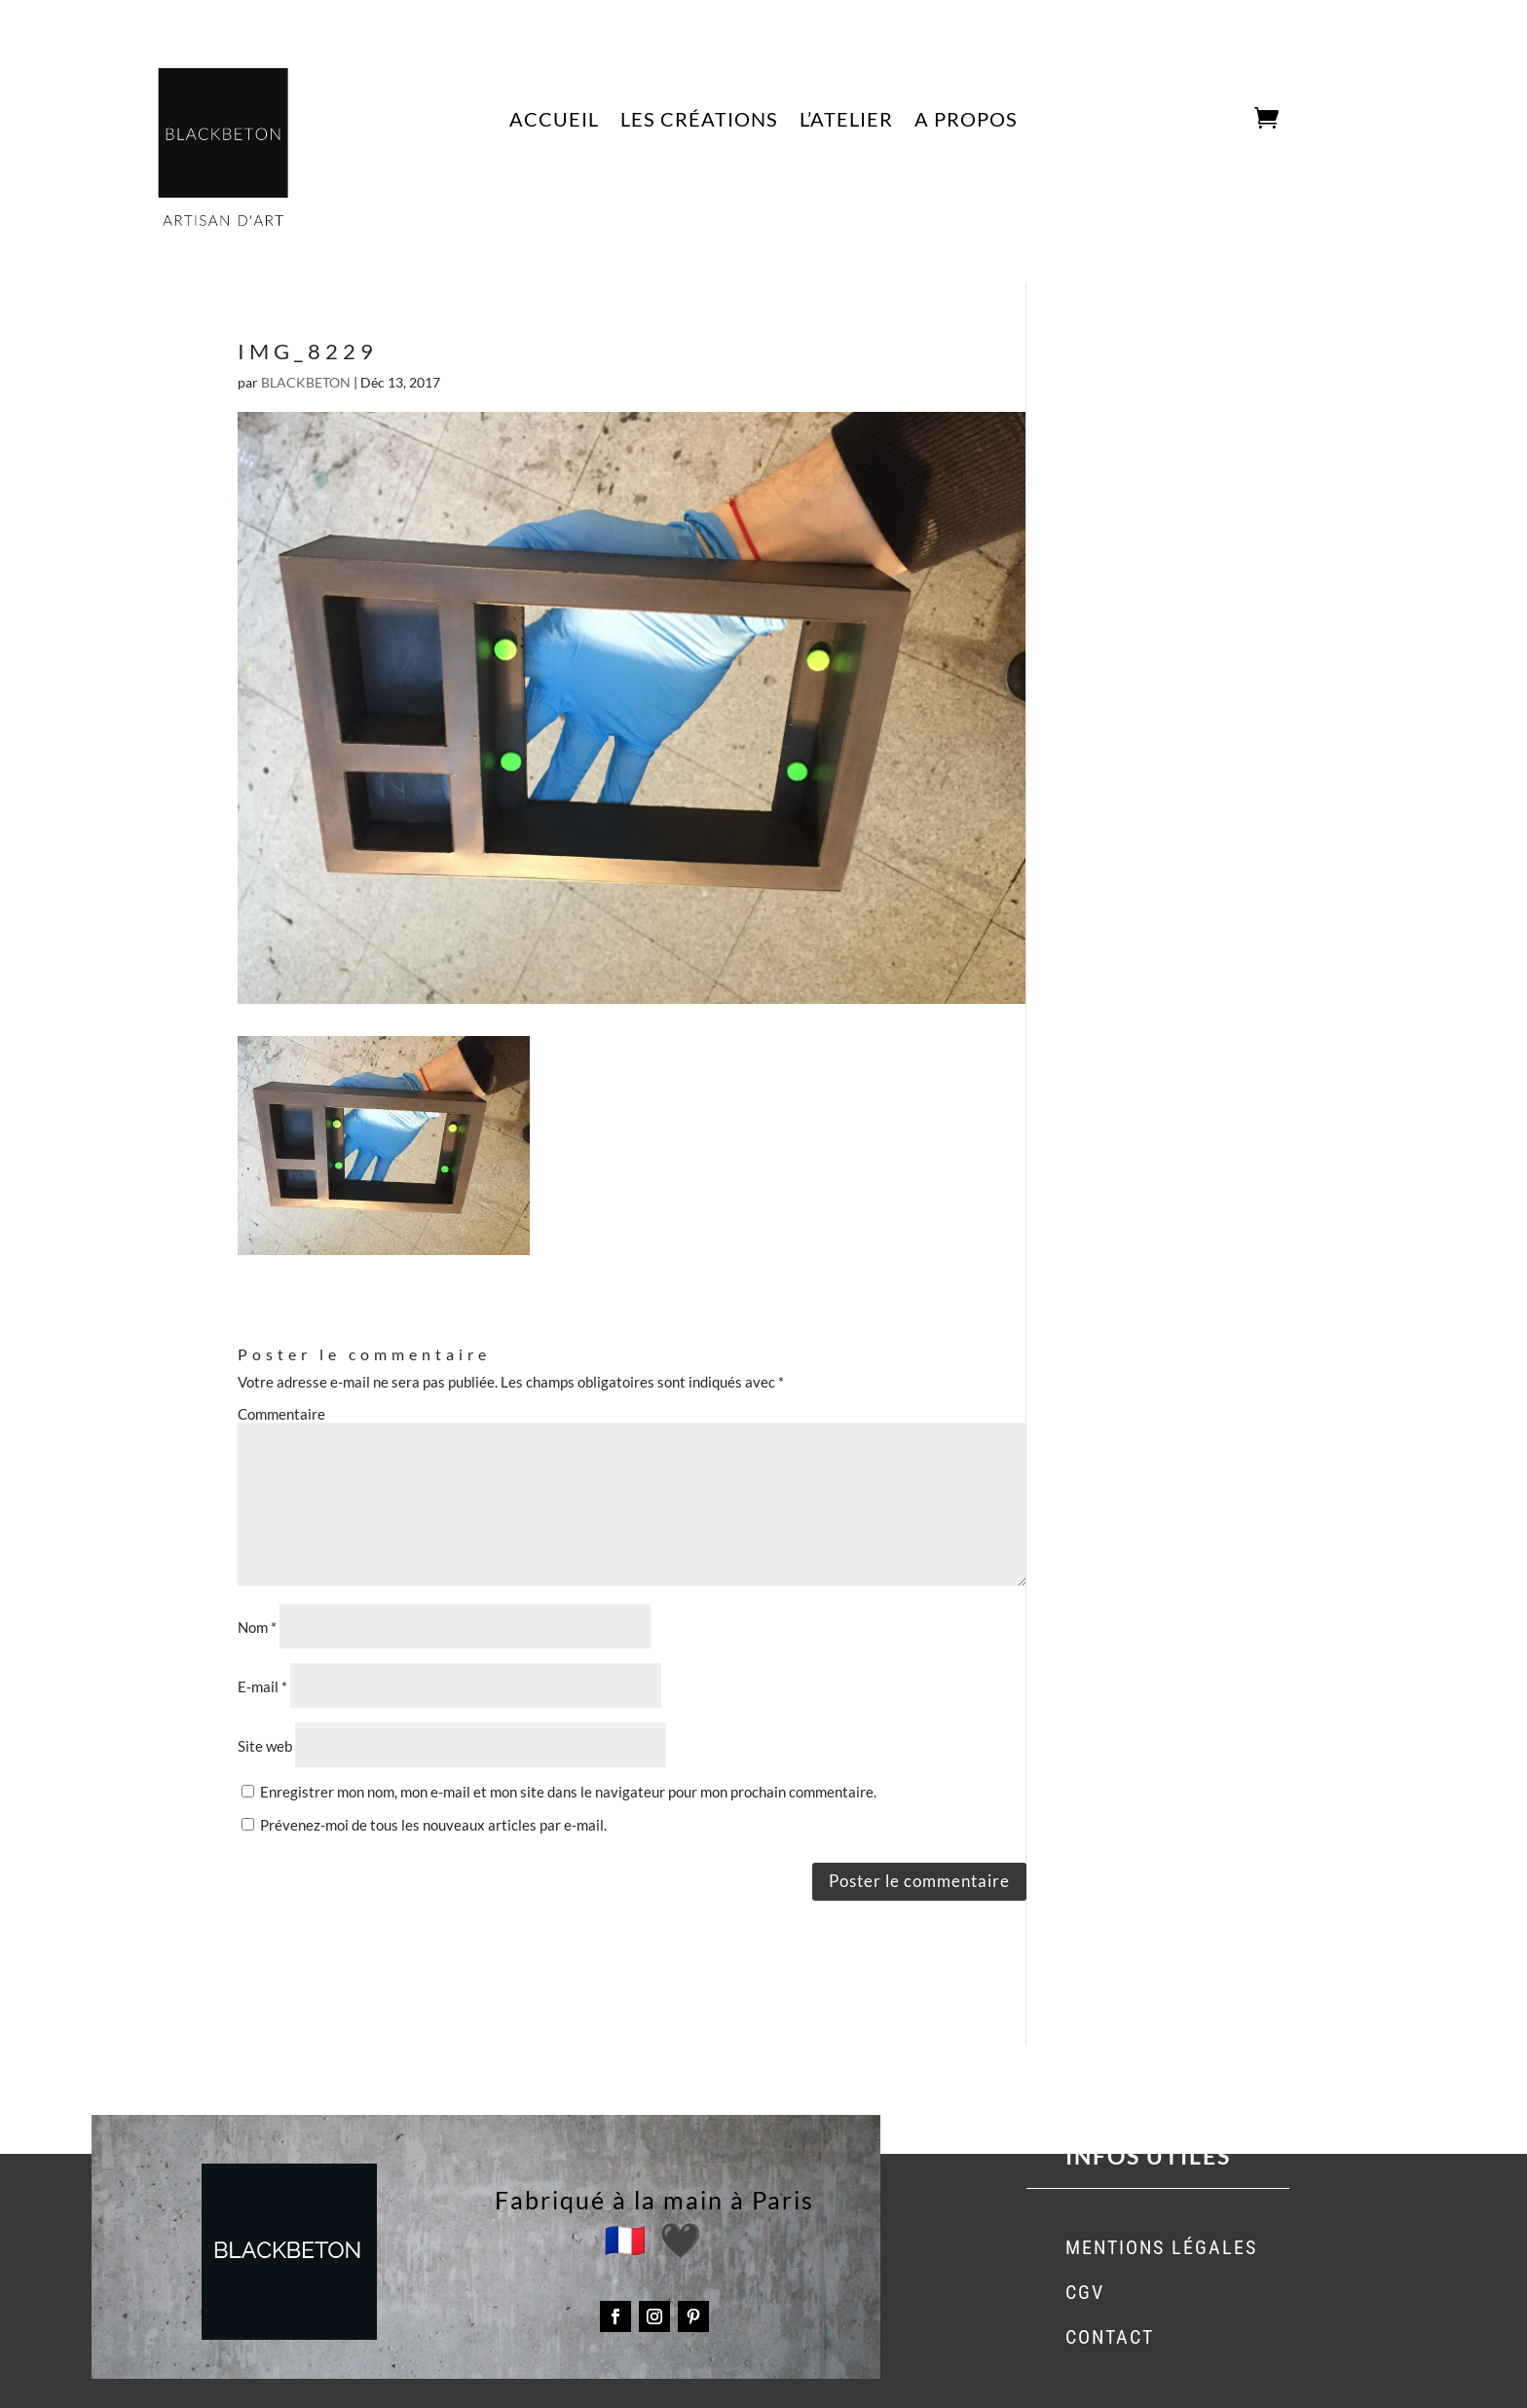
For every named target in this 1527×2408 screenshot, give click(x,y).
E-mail (262, 1686)
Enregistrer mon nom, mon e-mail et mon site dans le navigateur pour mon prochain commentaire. (568, 1791)
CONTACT (1109, 2337)
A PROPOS (966, 121)
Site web (265, 1746)
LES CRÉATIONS (699, 121)
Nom (257, 1627)
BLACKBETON (306, 382)
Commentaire (281, 1414)
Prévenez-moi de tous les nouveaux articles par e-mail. (433, 1825)
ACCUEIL (554, 121)
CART (1226, 119)
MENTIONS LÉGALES (1161, 2247)
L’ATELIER (846, 121)
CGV (1084, 2292)
